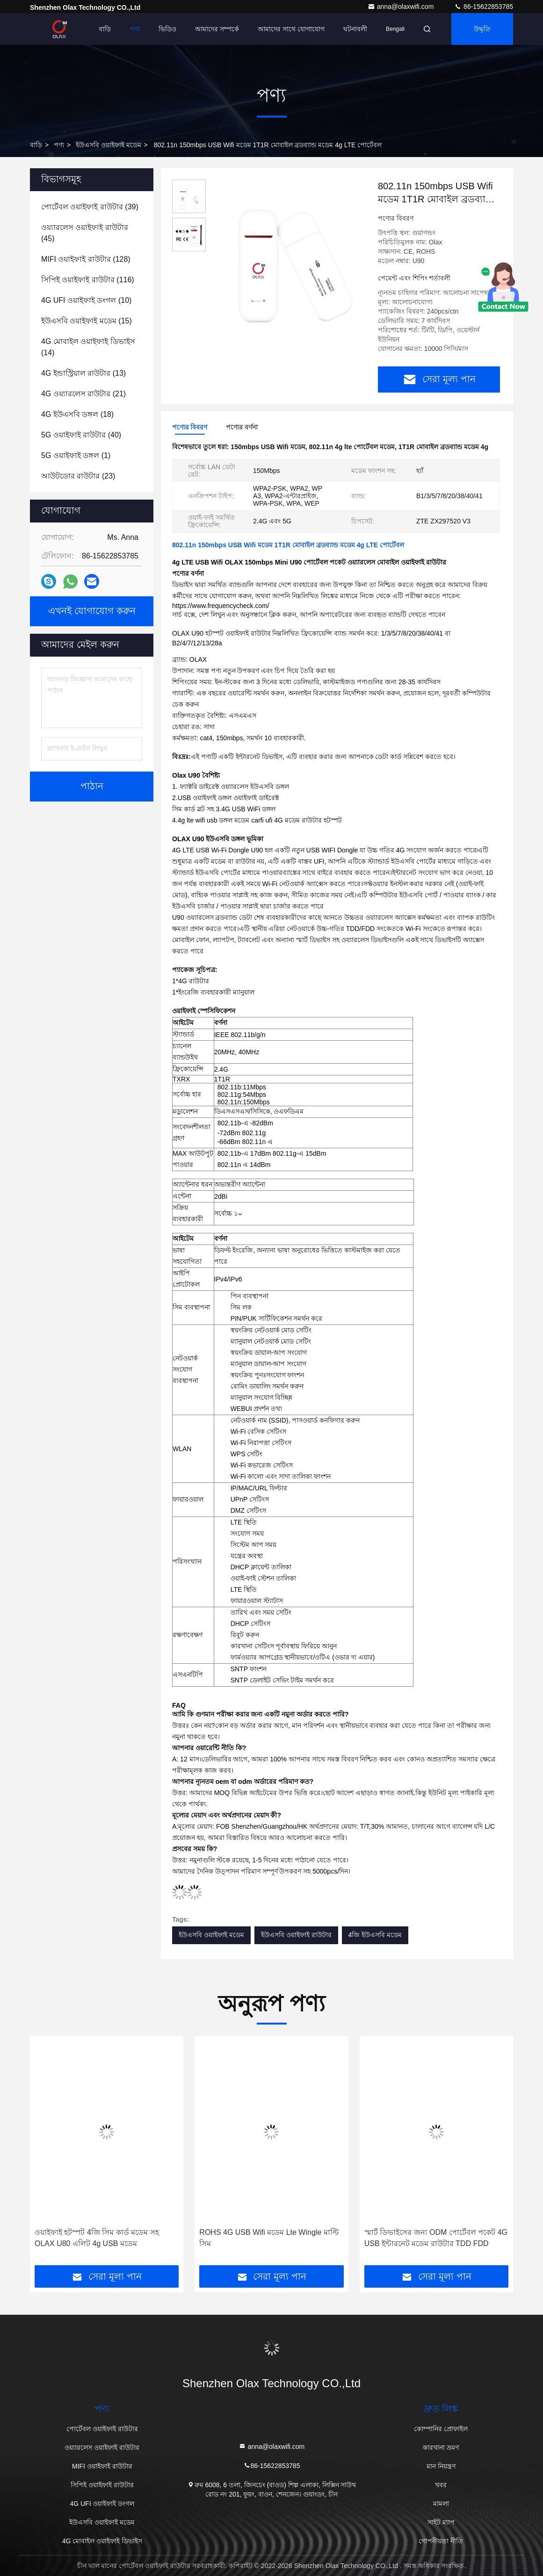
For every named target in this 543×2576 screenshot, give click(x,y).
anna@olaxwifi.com (402, 6)
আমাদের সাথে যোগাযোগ (291, 29)
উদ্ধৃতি (482, 29)
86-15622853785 (483, 6)
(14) (88, 347)
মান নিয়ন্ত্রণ (441, 2466)
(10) (86, 300)
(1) (75, 455)
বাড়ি (105, 29)
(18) (77, 414)
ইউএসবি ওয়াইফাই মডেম (108, 145)
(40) (81, 435)
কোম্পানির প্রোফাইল (441, 2429)
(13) (83, 373)
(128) (85, 259)
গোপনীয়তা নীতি (441, 2541)
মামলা (441, 2503)
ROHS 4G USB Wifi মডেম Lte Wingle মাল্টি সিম (268, 2237)
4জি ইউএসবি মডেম (375, 1935)
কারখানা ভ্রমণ (441, 2447)
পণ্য (135, 29)
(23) (78, 476)
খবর (441, 2485)
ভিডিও (167, 29)
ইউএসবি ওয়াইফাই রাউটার (296, 1935)
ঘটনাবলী (355, 29)
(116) (87, 280)
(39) (89, 207)
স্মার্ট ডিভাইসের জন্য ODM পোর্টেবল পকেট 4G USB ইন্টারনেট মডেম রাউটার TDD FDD (435, 2237)
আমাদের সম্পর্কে (217, 29)
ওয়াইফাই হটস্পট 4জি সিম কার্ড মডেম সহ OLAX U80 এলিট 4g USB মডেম (97, 2237)
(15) (86, 321)
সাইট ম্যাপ (441, 2522)
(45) (84, 233)
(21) (83, 394)
